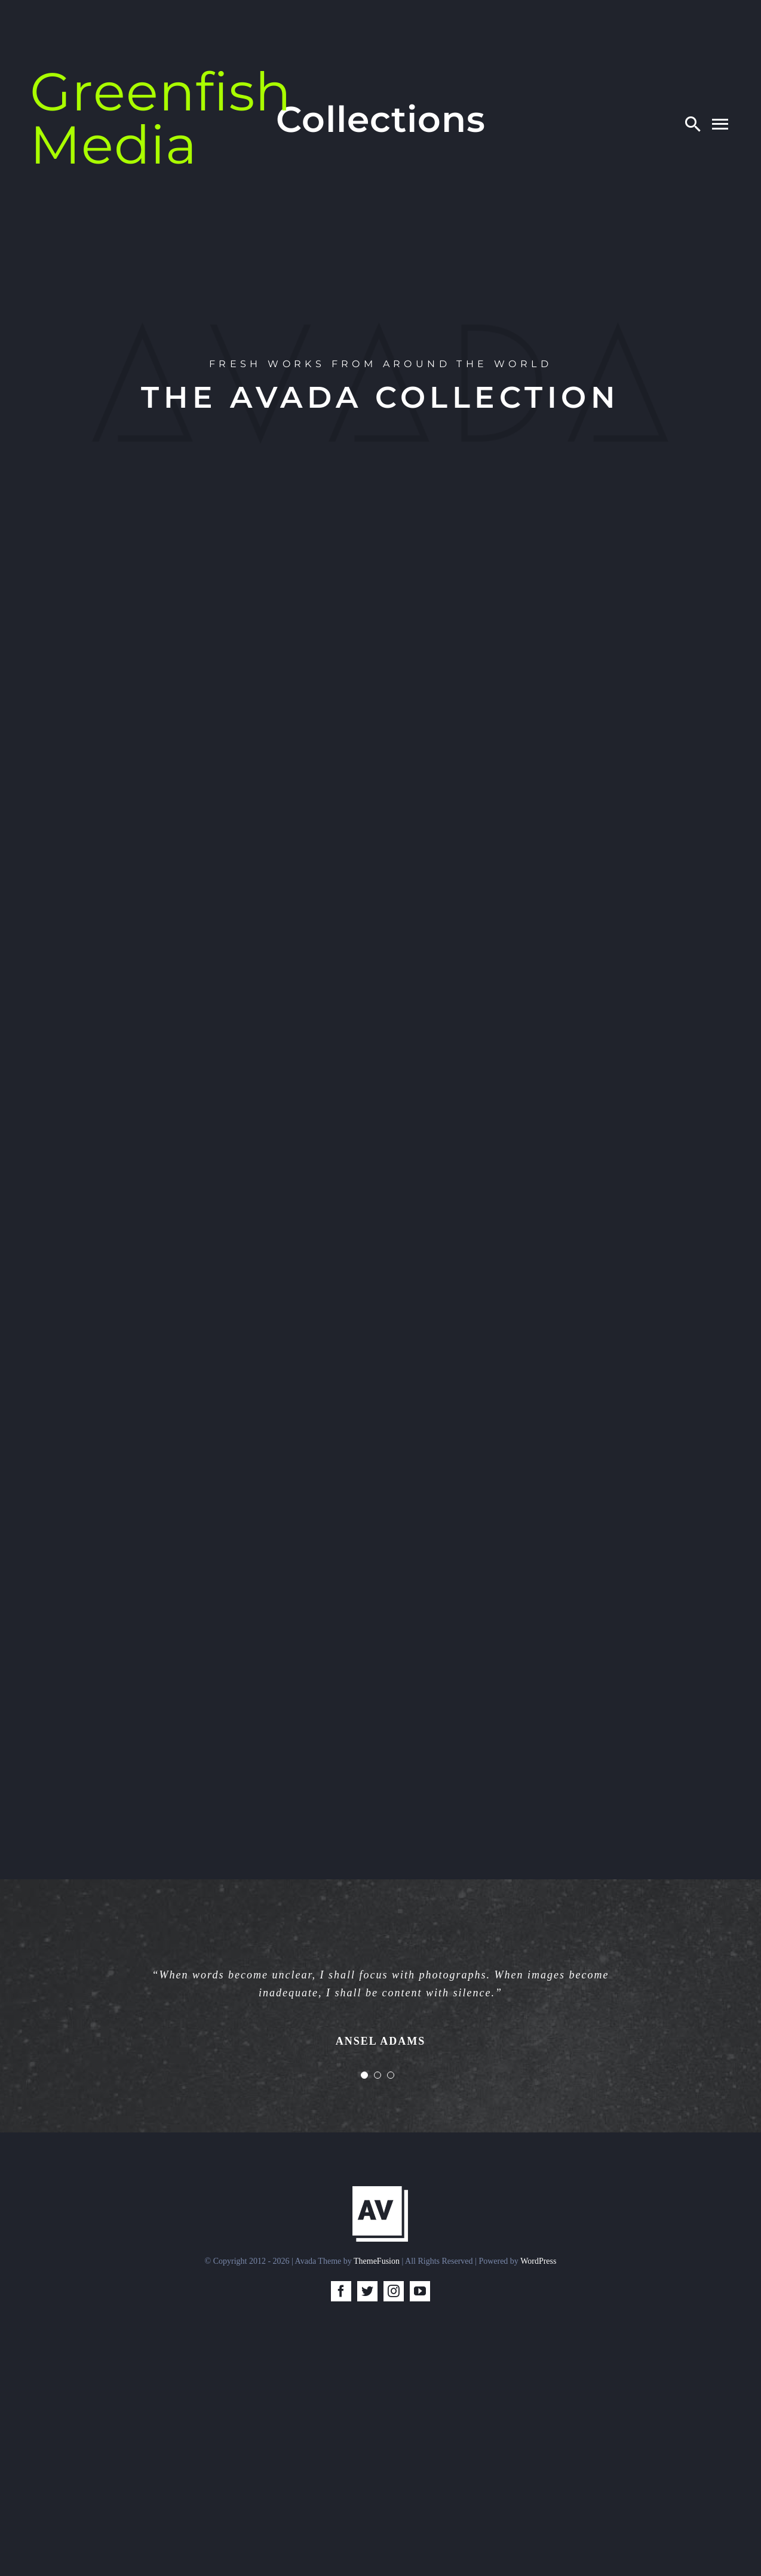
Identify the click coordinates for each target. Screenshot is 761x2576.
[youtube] (420, 2291)
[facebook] (341, 2291)
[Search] (693, 124)
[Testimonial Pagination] (364, 2075)
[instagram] (393, 2291)
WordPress (538, 2261)
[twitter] (367, 2291)
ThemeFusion (377, 2261)
